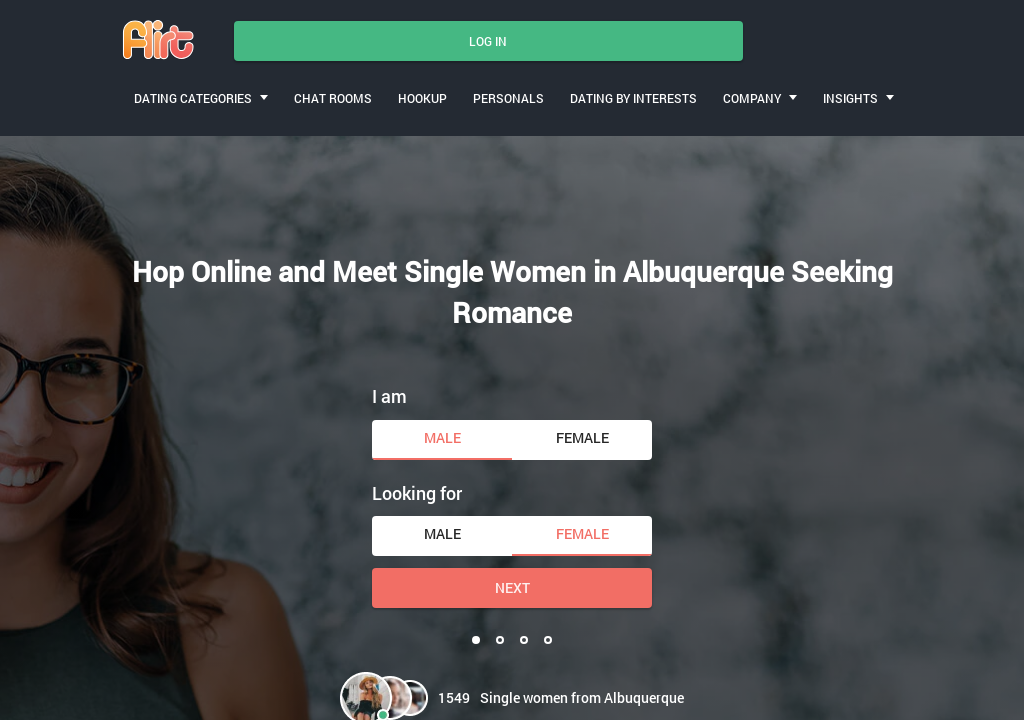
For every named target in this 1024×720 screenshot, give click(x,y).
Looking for (417, 493)
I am (389, 396)
